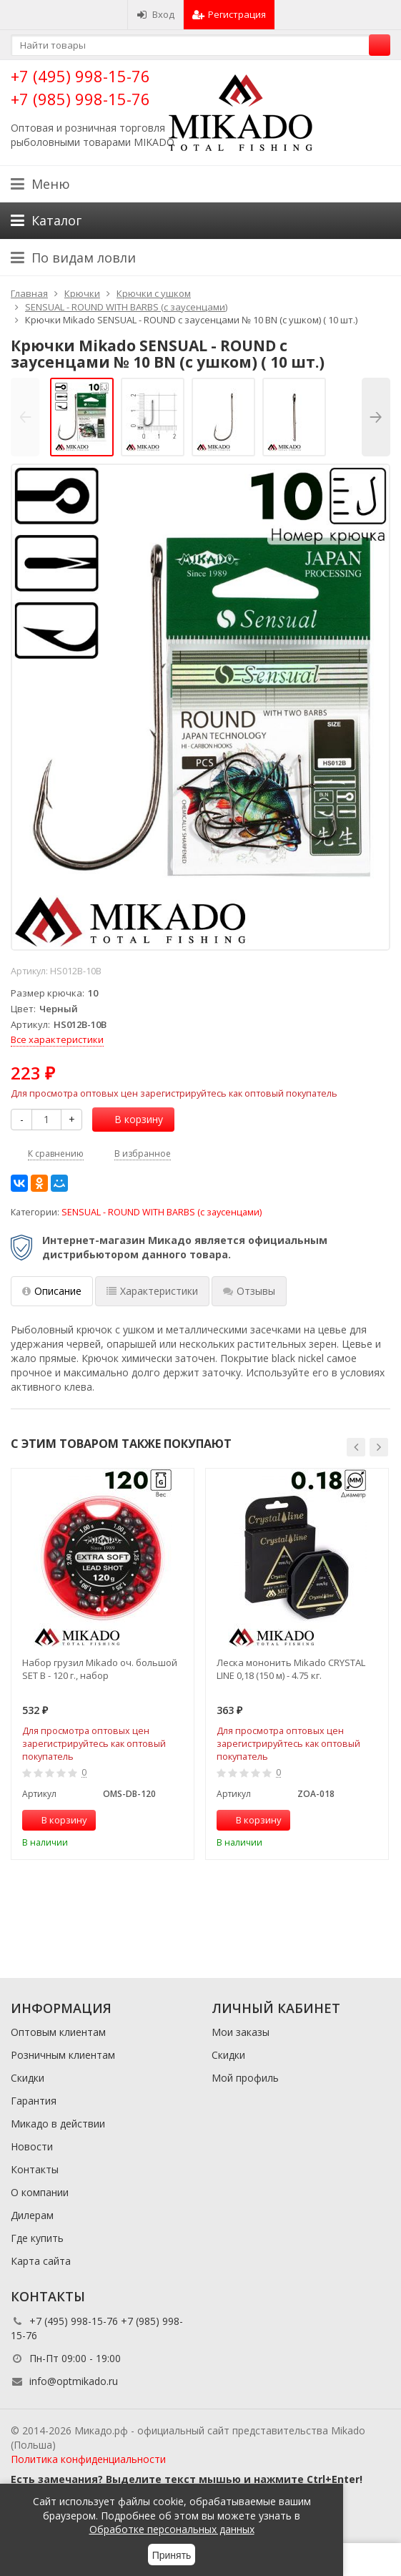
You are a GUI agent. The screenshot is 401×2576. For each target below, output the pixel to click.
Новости (32, 2146)
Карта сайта (41, 2261)
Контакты (35, 2169)
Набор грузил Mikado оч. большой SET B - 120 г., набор (99, 1669)
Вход (155, 14)
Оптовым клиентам (58, 2032)
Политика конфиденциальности (88, 2459)
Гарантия (33, 2100)
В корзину (131, 1119)
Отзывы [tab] (249, 1291)
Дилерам (32, 2215)
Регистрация (229, 14)
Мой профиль (245, 2078)
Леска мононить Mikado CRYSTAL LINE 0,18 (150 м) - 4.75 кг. (291, 1669)
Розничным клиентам (63, 2055)
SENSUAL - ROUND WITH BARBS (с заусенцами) (161, 1212)
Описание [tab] (51, 1291)
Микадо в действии (58, 2123)
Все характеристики (57, 1039)
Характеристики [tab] (152, 1291)
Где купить (37, 2238)
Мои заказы (240, 2032)
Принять (172, 2555)
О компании (40, 2192)
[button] (356, 1447)
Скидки (27, 2078)
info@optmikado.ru (73, 2381)
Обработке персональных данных (171, 2529)
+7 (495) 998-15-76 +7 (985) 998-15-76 (80, 87)
